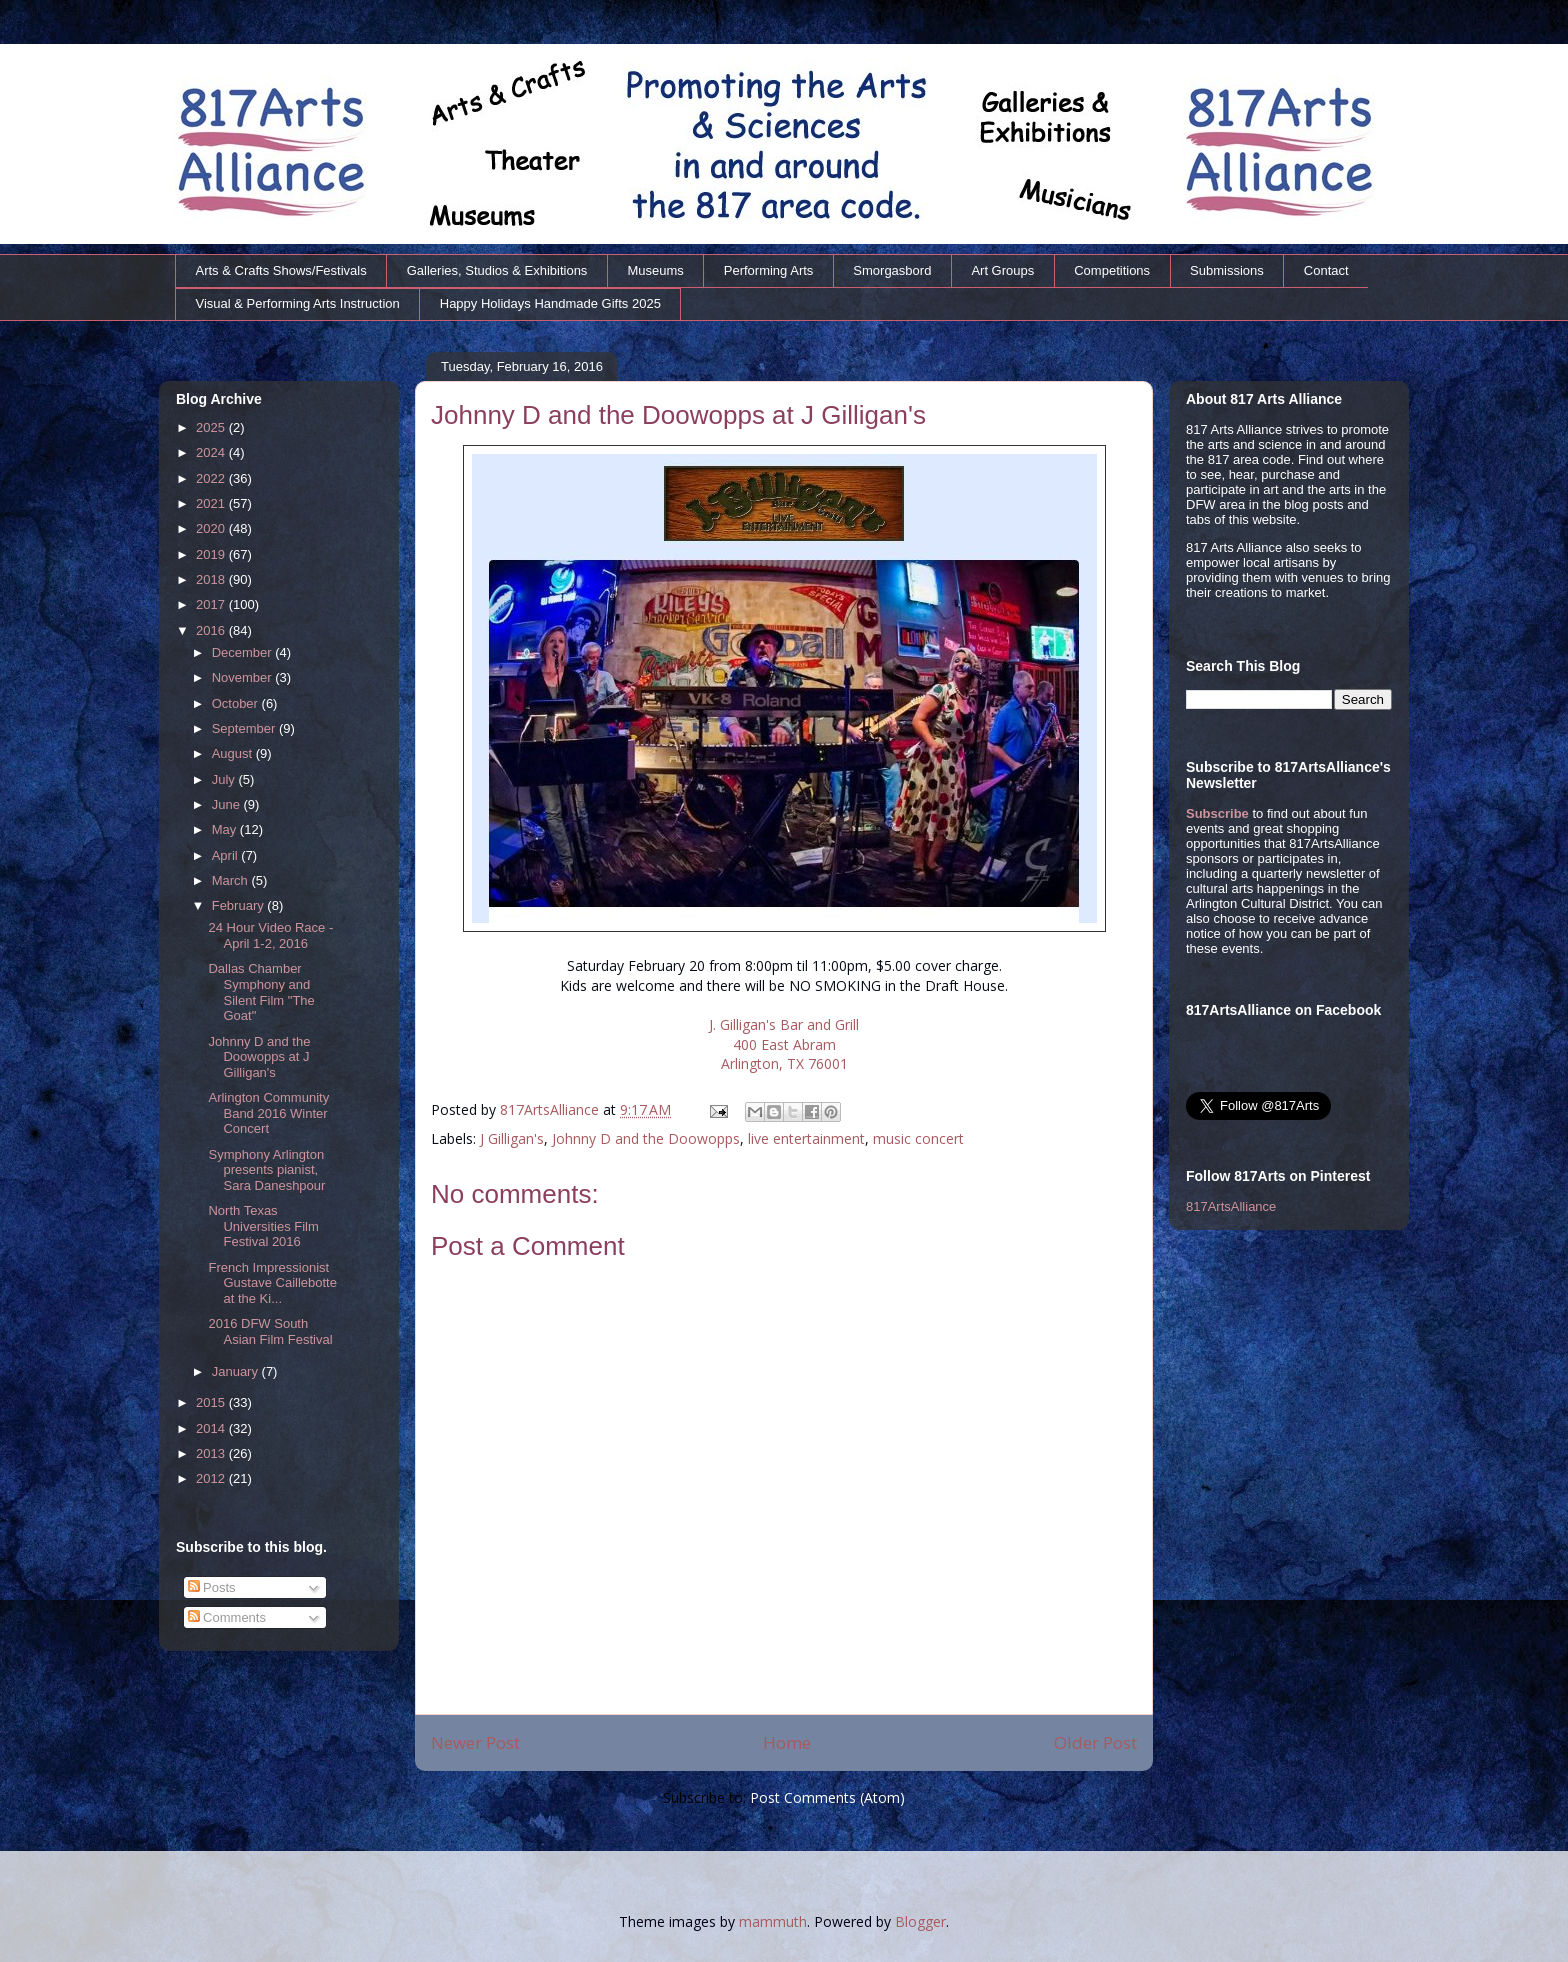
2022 (212, 478)
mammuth (773, 1921)
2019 (212, 554)
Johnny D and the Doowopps (646, 1138)
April (227, 855)
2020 (212, 528)
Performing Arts (769, 270)
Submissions (1227, 270)
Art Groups (1002, 270)
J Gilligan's (512, 1138)
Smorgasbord (892, 270)
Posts (212, 1587)
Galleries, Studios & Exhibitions (497, 270)
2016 (212, 630)
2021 (212, 503)
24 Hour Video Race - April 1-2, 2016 (270, 935)
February (240, 905)
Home (787, 1742)
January (237, 1371)
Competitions (1112, 270)
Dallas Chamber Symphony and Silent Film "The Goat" (261, 992)
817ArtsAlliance (551, 1109)
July (225, 779)
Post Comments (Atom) (827, 1797)
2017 (212, 604)
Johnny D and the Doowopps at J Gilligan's (259, 1057)
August (234, 753)
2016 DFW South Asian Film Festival (270, 1331)
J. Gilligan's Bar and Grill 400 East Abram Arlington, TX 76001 (784, 1044)
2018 (212, 579)
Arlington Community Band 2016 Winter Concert (268, 1113)
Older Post (1095, 1742)
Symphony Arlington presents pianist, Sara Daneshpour (266, 1170)
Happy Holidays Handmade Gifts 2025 (550, 303)
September (245, 728)
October (237, 703)
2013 (212, 1453)
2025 (212, 427)
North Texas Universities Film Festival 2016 (263, 1226)
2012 (212, 1478)
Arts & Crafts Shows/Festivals (281, 270)
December (244, 652)
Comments (227, 1617)
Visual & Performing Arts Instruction (298, 303)
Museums (655, 270)
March (232, 880)
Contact (1326, 270)
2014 (212, 1428)
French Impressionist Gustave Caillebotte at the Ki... (272, 1283)
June (228, 804)
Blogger (920, 1921)
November (244, 677)
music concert (918, 1138)
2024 (212, 452)
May (226, 829)
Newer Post (475, 1742)
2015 (212, 1402)
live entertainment (806, 1138)
